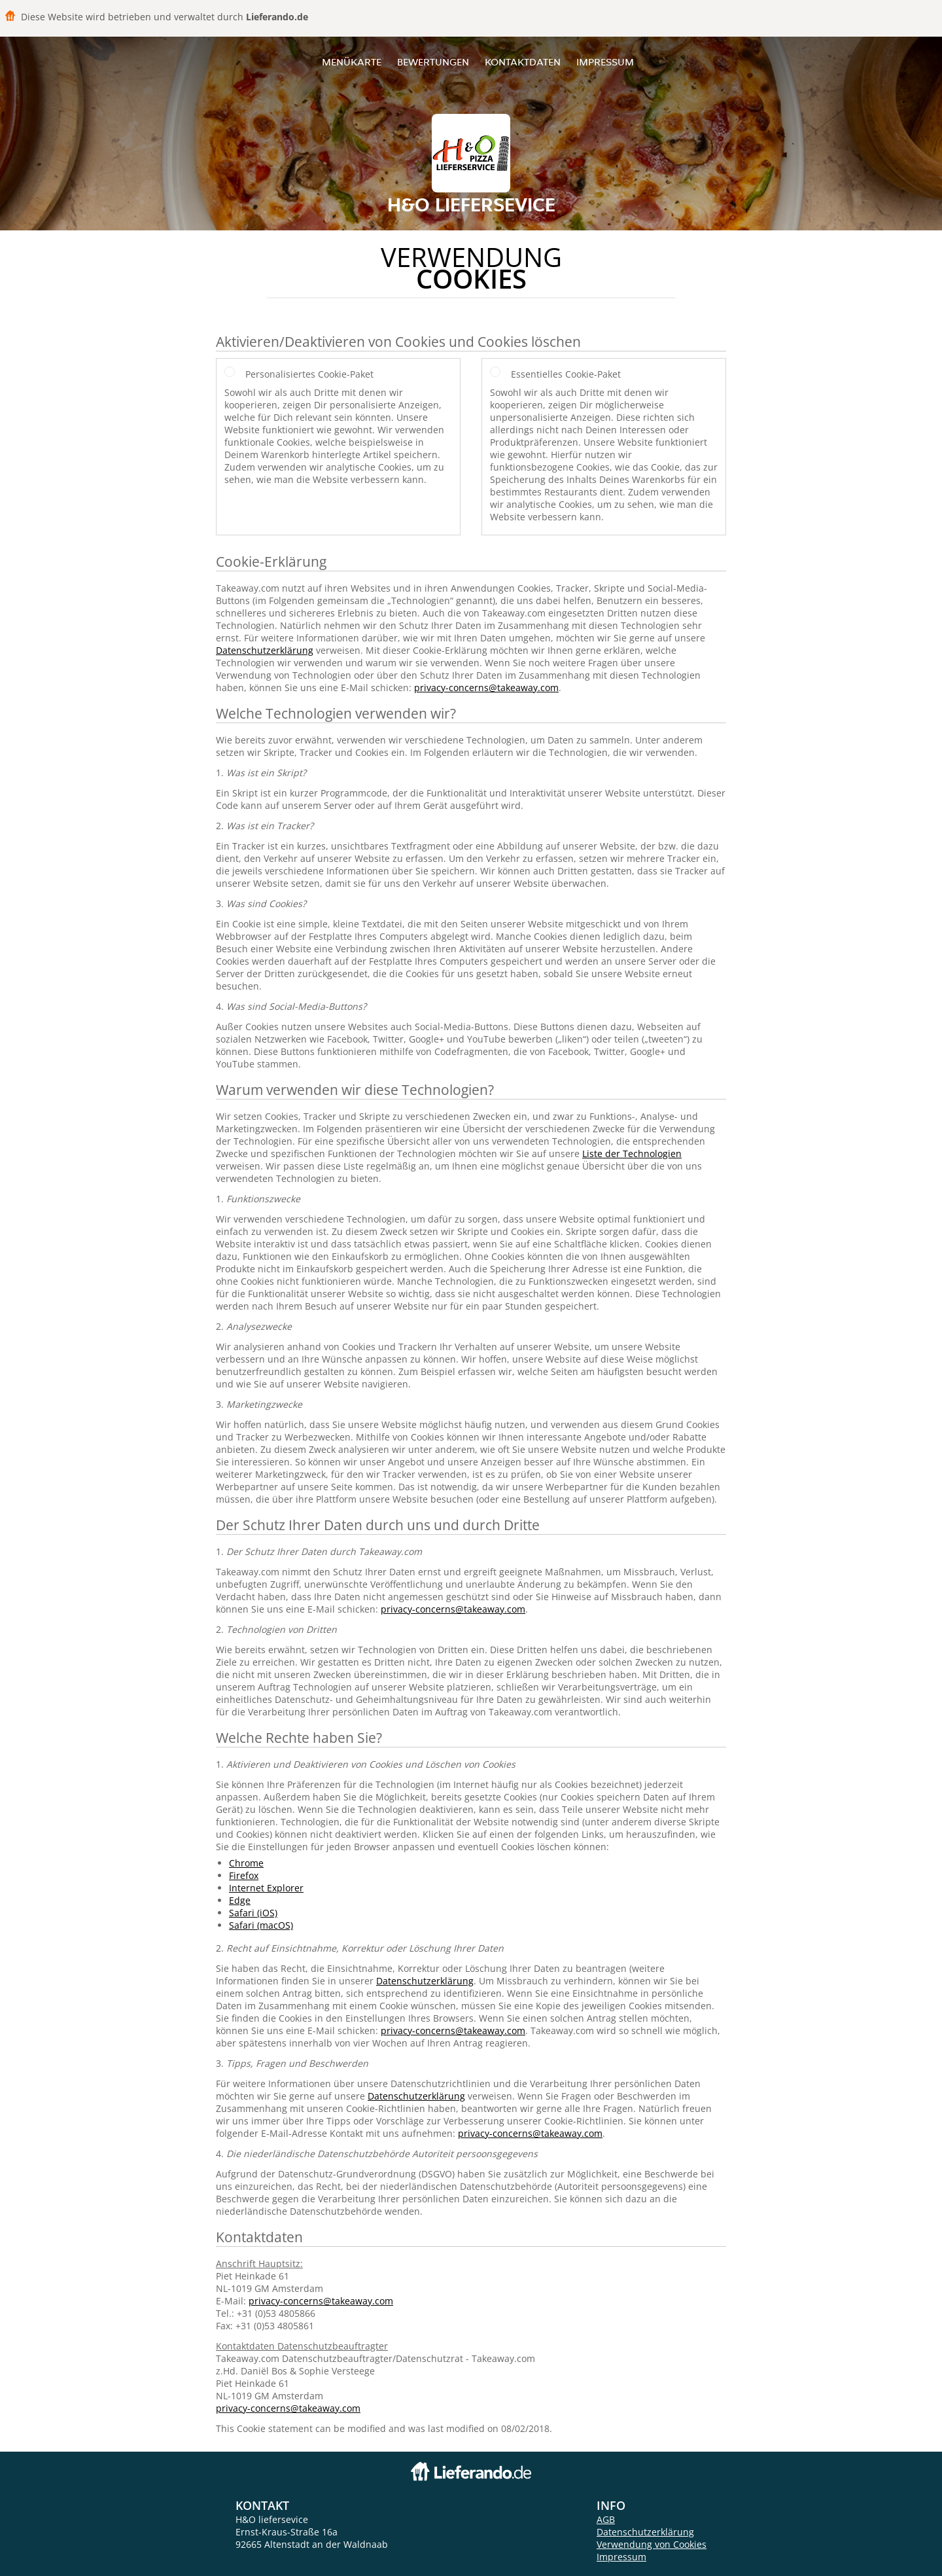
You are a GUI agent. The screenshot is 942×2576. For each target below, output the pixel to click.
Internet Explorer (266, 1888)
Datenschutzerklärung (264, 650)
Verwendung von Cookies (651, 2544)
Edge (240, 1900)
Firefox (243, 1875)
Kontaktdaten (523, 62)
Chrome (246, 1863)
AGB (606, 2519)
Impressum (605, 62)
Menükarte (351, 62)
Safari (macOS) (261, 1925)
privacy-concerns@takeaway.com (486, 687)
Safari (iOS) (253, 1912)
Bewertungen (433, 62)
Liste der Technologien (632, 1153)
